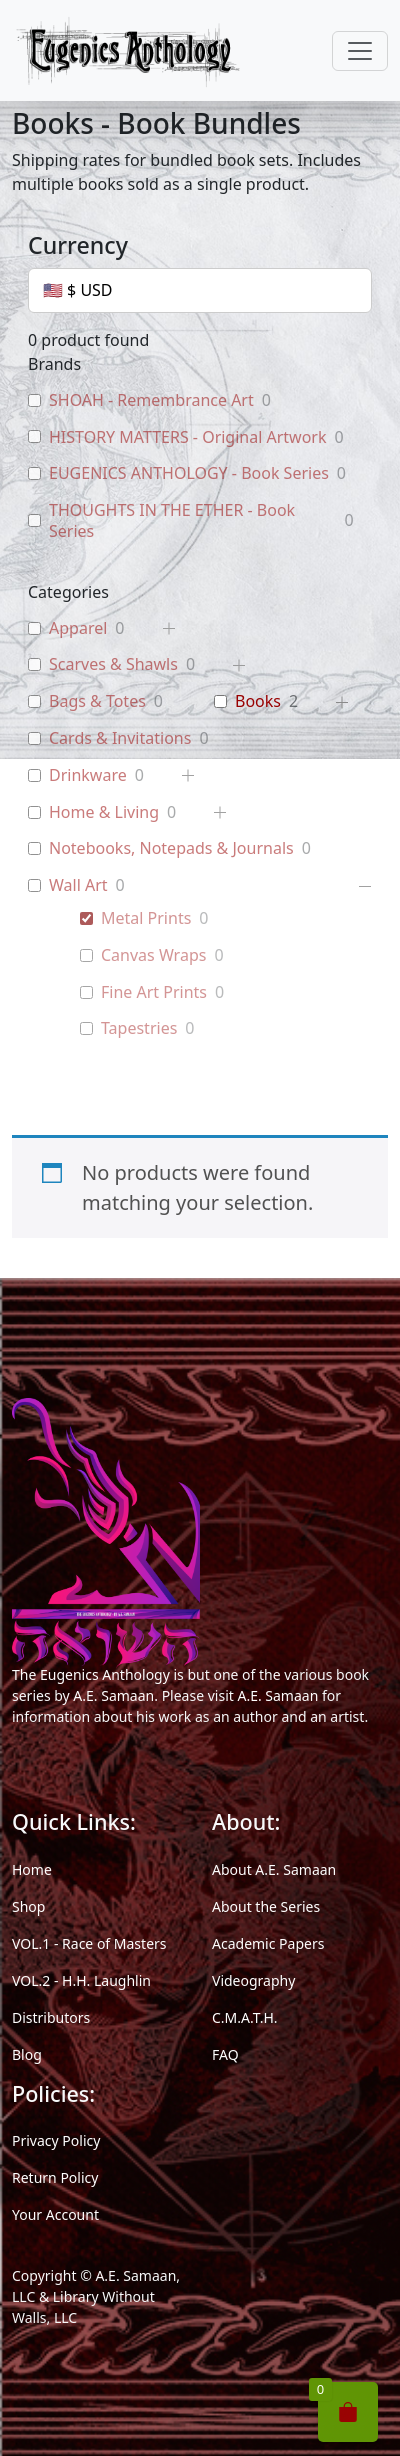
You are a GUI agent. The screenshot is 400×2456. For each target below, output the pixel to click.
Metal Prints (146, 918)
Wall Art (78, 885)
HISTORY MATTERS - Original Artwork (188, 437)
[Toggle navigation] (360, 51)
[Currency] (200, 290)
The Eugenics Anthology (91, 1674)
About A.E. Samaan (274, 1869)
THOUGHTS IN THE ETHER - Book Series (172, 521)
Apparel (78, 628)
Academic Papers (268, 1943)
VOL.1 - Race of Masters (89, 1943)
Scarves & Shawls (113, 664)
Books (258, 701)
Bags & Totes (97, 701)
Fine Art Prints (154, 992)
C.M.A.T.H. (245, 2017)
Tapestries (139, 1028)
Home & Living (104, 812)
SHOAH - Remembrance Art (151, 400)
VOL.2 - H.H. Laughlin (81, 1980)
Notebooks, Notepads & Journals (171, 848)
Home (32, 1869)
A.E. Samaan (113, 1695)
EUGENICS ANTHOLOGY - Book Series (189, 473)
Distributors (51, 2017)
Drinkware (88, 775)
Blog (27, 2054)
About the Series (266, 1906)
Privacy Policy (56, 2140)
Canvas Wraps (153, 955)
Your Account (55, 2214)
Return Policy (55, 2177)
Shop (28, 1906)
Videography (253, 1980)
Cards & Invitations (120, 738)
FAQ (225, 2054)
